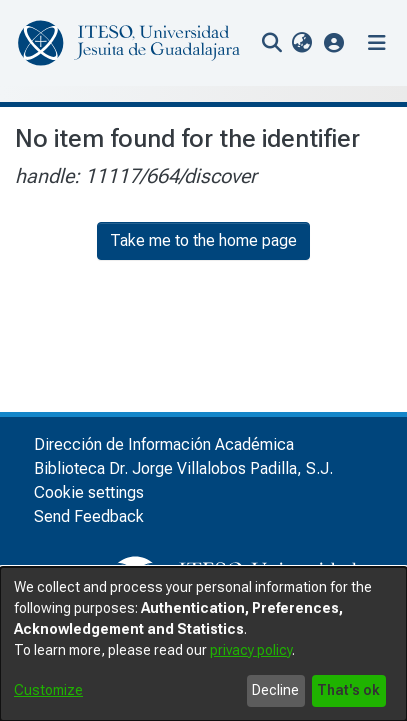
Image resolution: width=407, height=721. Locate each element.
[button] (334, 42)
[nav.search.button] (271, 43)
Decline (275, 690)
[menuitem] (301, 43)
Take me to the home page (203, 240)
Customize (48, 690)
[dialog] (203, 644)
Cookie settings (89, 492)
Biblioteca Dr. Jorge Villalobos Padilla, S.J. (183, 468)
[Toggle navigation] (377, 43)
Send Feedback (89, 516)
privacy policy (251, 650)
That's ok (348, 690)
